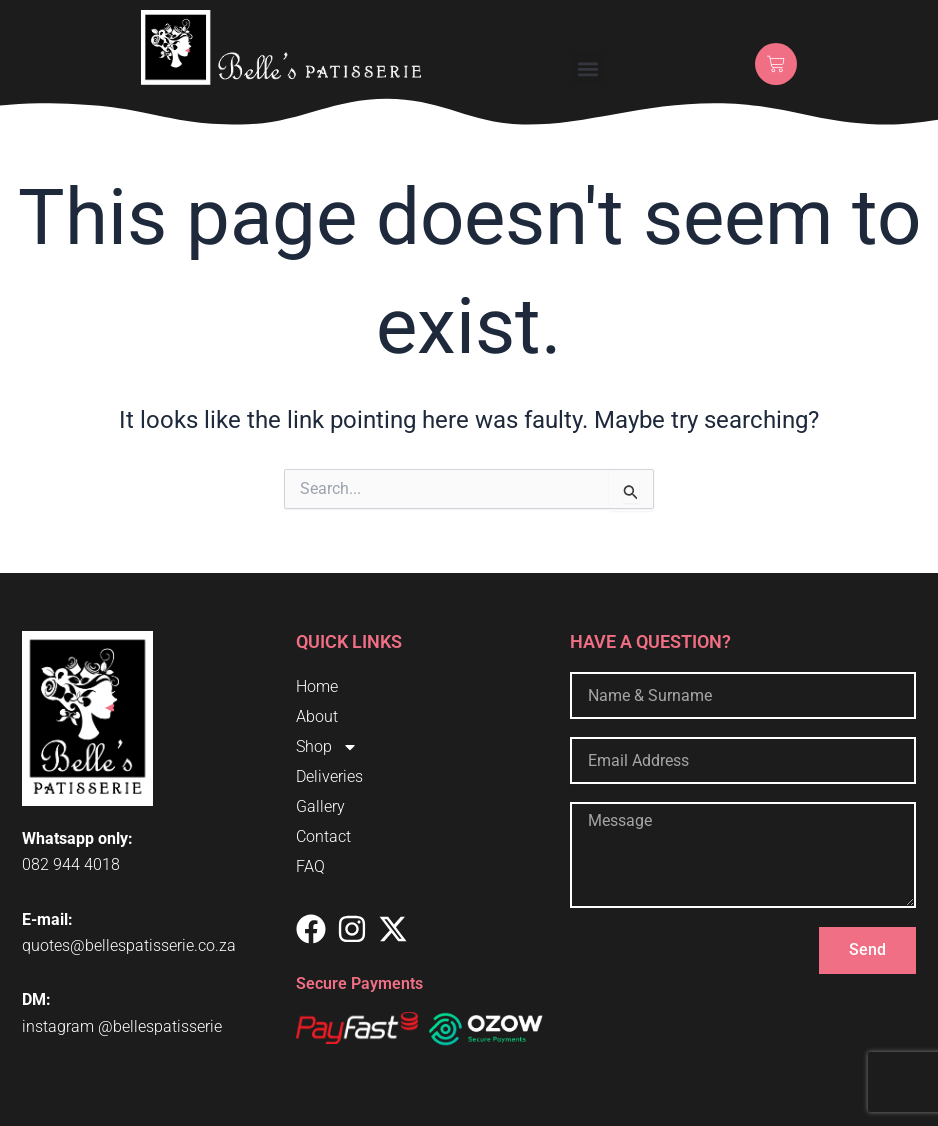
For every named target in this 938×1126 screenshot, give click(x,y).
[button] (588, 68)
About (317, 716)
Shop (327, 747)
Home (317, 686)
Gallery (320, 806)
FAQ (310, 866)
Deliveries (329, 776)
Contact (323, 836)
